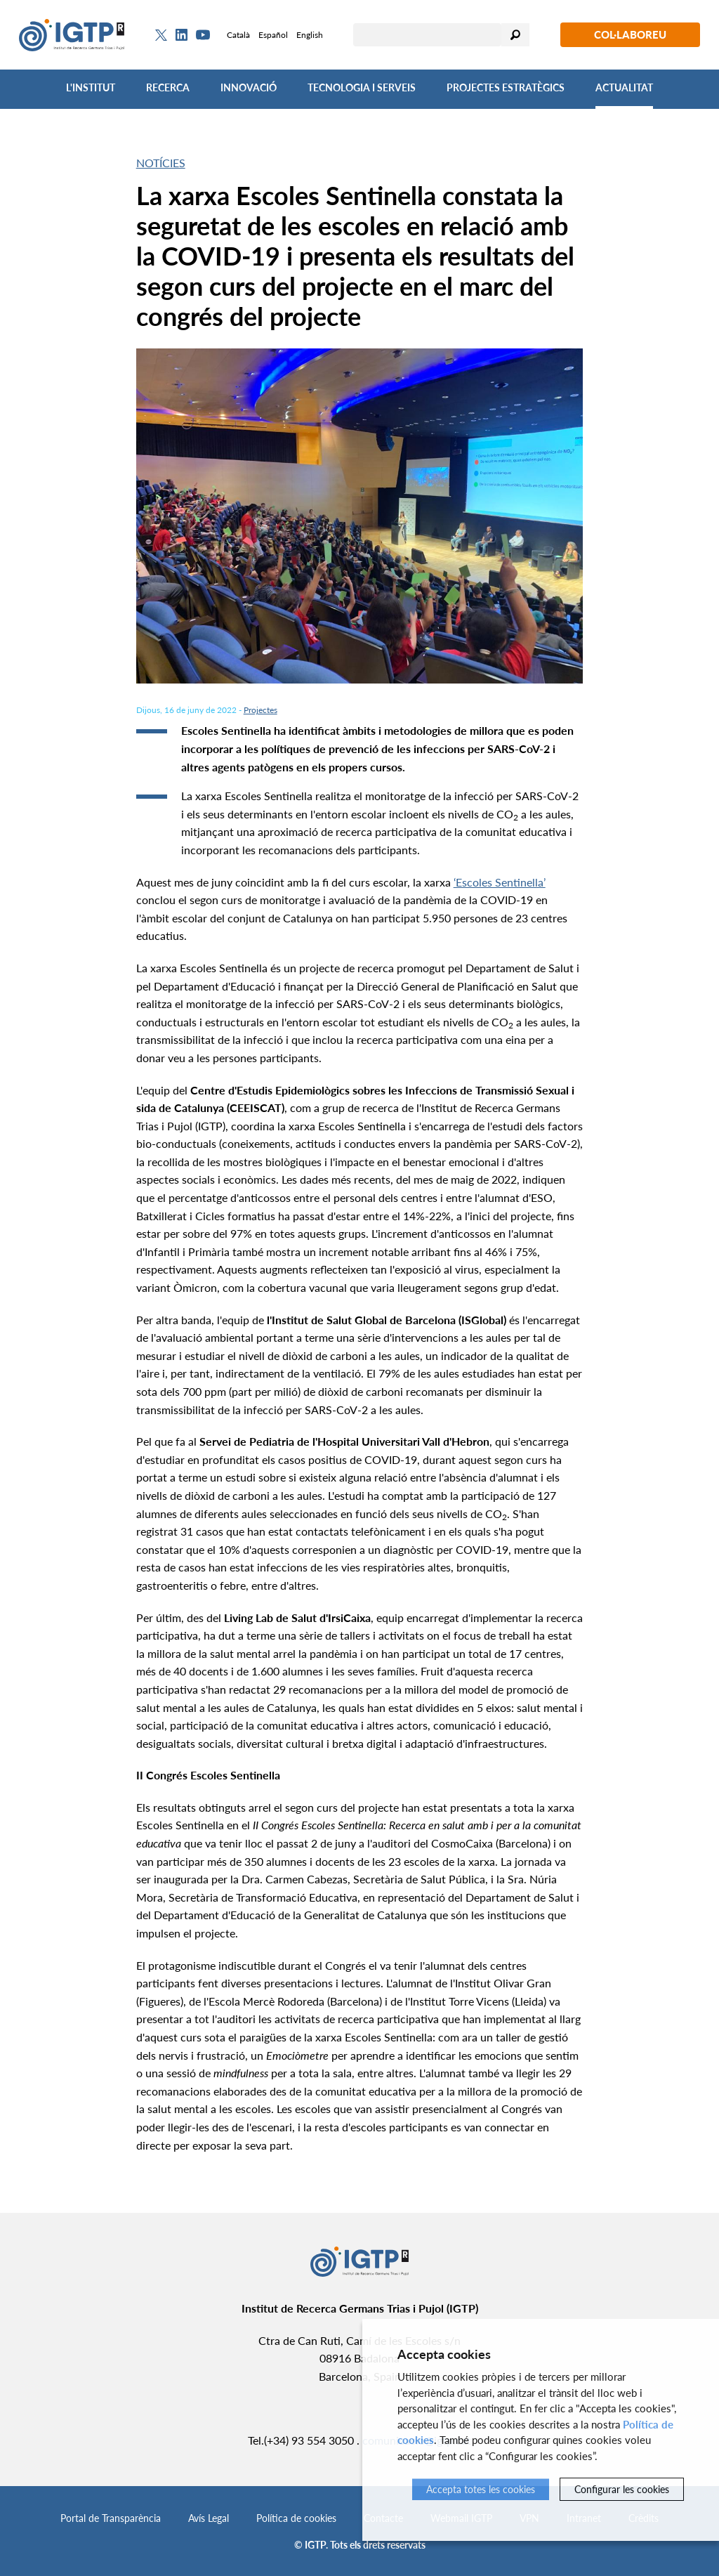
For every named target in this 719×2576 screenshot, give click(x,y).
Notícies (160, 162)
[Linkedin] (181, 35)
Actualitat (624, 87)
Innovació (248, 87)
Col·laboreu (630, 34)
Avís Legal (208, 2518)
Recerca (168, 87)
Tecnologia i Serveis (362, 87)
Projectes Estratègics (506, 87)
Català (238, 35)
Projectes (260, 710)
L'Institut (90, 87)
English (309, 35)
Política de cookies (296, 2518)
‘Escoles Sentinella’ (500, 882)
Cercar (515, 34)
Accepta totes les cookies (480, 2489)
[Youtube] (203, 35)
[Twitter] (161, 35)
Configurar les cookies (621, 2489)
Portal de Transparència (110, 2518)
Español (273, 35)
